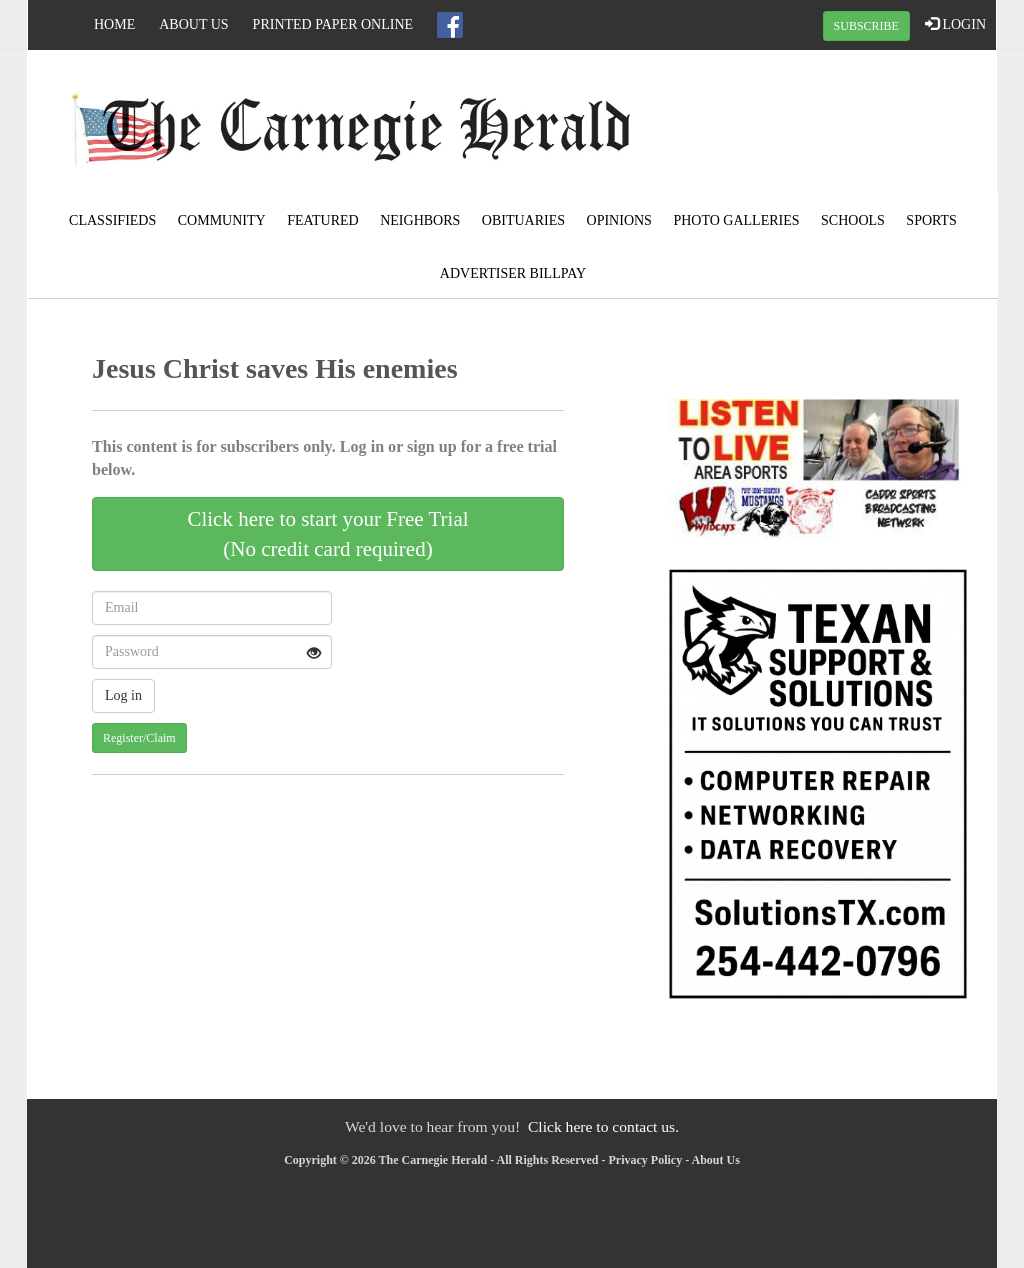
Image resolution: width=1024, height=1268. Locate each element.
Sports (931, 220)
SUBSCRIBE (866, 26)
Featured (323, 220)
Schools (853, 220)
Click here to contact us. (603, 1126)
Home (114, 24)
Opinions (619, 220)
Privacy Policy (646, 1160)
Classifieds (112, 220)
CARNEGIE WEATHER (834, 125)
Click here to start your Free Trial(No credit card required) (327, 534)
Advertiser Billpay (513, 273)
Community (222, 220)
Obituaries (523, 220)
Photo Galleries (736, 220)
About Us (193, 24)
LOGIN (955, 24)
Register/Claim (139, 738)
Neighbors (420, 220)
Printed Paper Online (333, 24)
